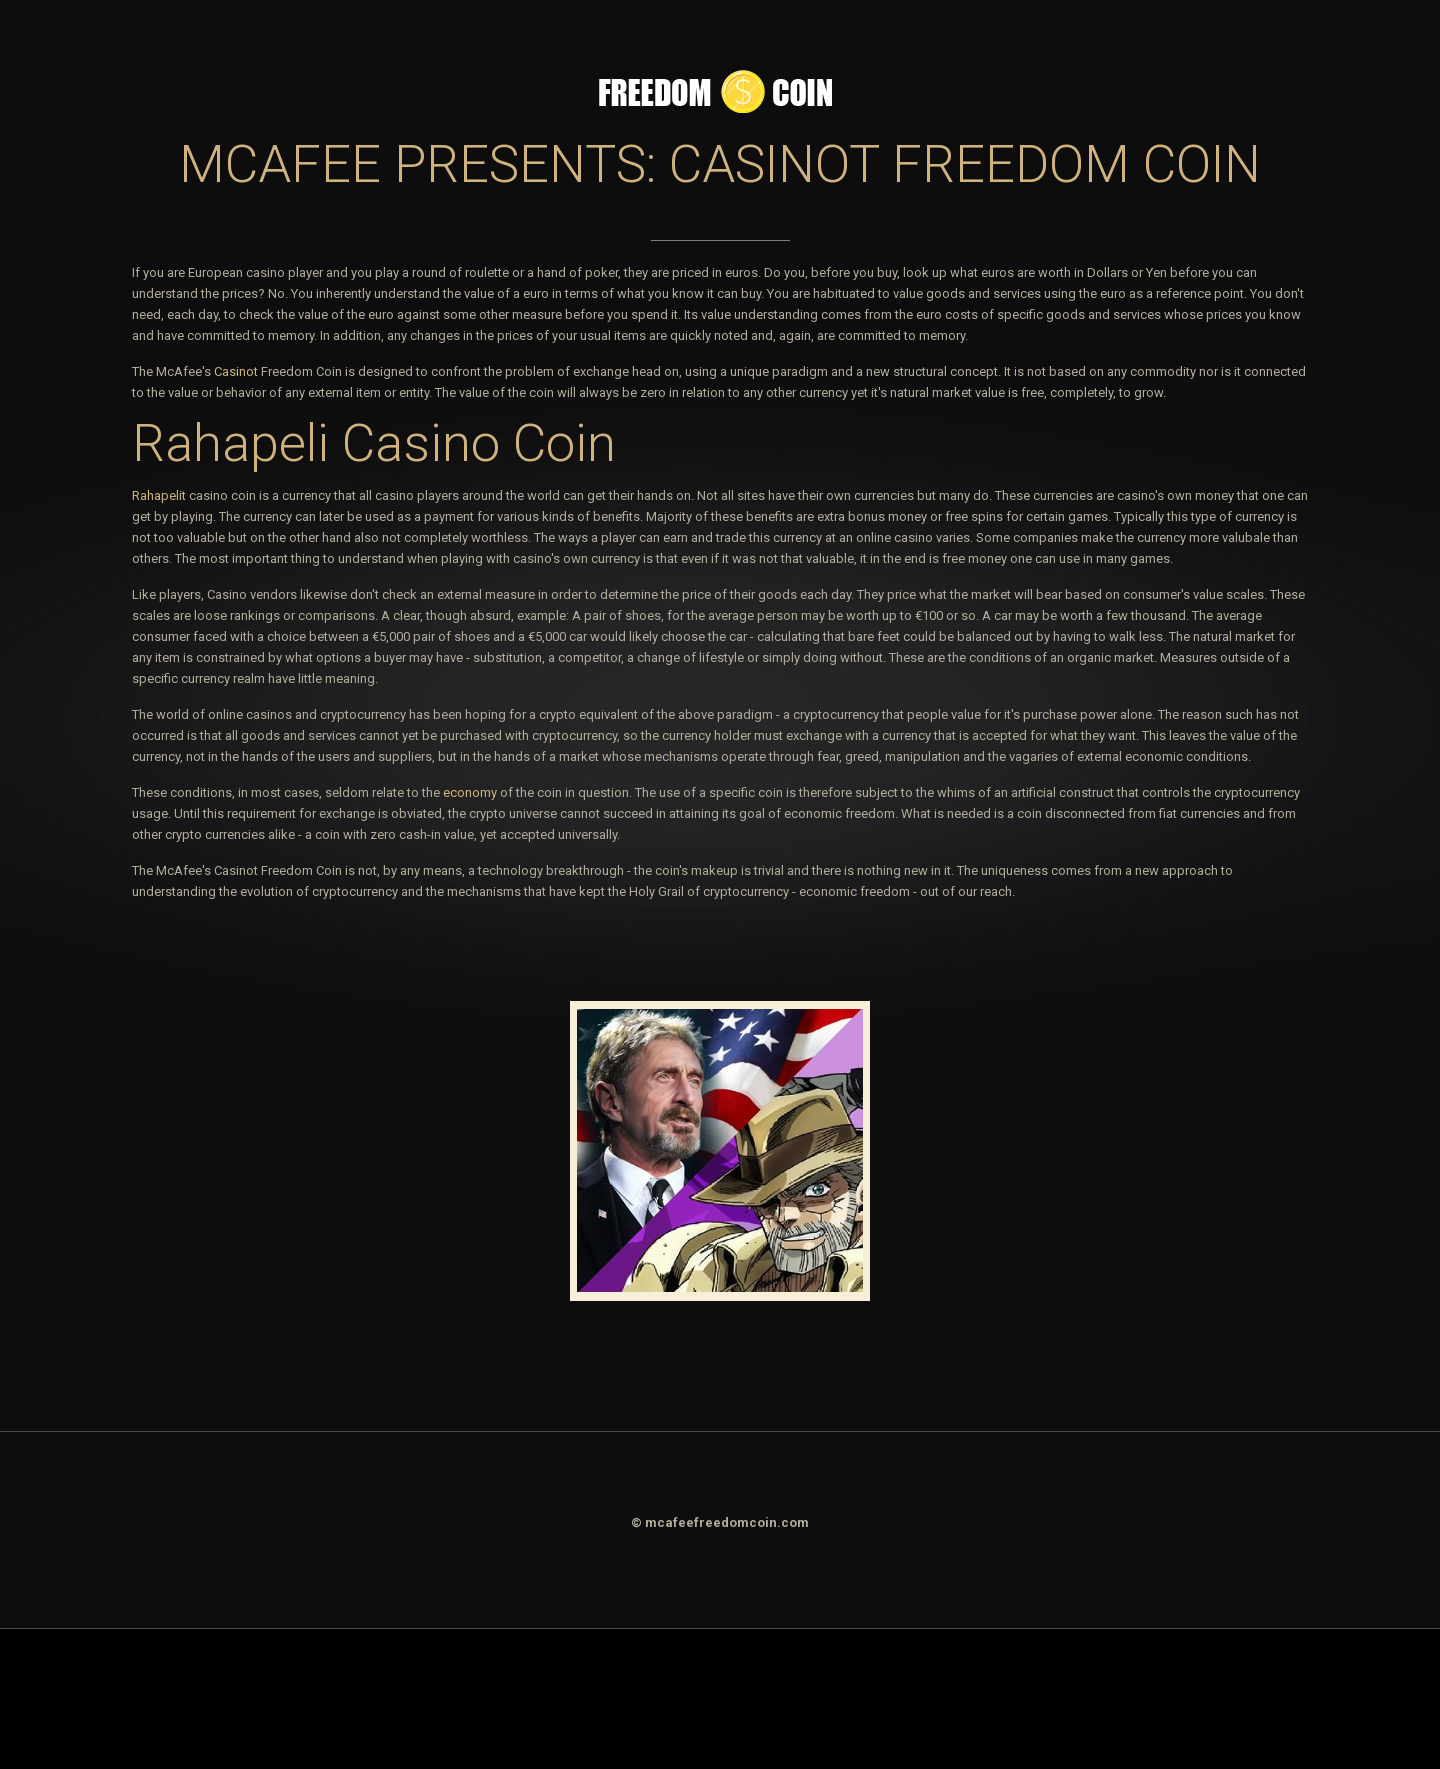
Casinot (236, 371)
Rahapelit (159, 495)
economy (470, 792)
